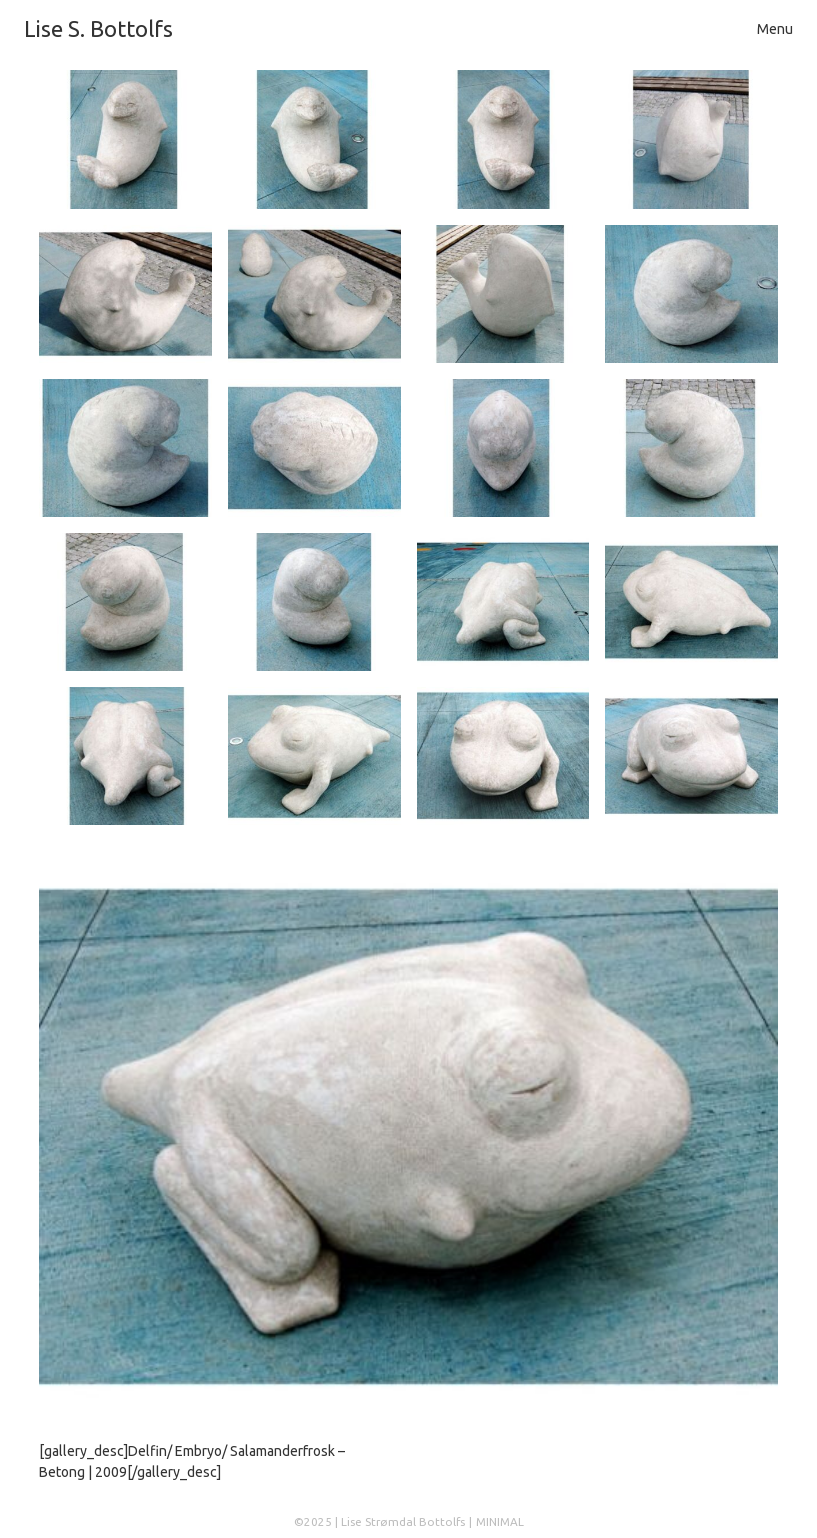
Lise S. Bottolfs (98, 28)
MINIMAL (500, 1521)
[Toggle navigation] (775, 29)
